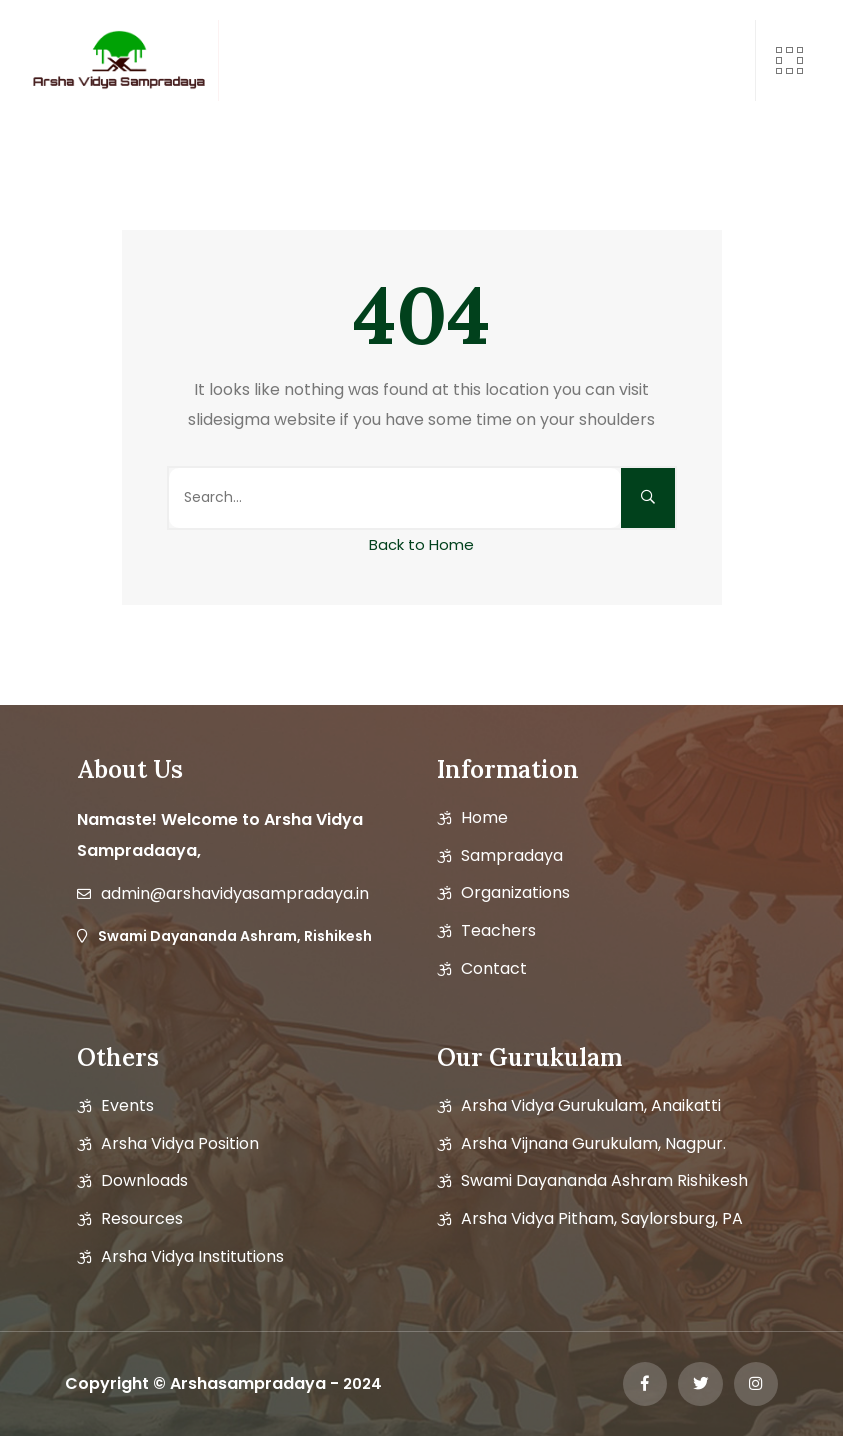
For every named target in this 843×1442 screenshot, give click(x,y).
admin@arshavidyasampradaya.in (235, 894)
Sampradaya (512, 856)
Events (127, 1106)
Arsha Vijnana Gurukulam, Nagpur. (593, 1144)
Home (484, 818)
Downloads (144, 1181)
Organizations (515, 893)
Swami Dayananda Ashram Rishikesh (604, 1181)
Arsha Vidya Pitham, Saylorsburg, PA (602, 1219)
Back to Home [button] (421, 544)
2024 (364, 1386)
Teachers (498, 931)
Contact (494, 969)
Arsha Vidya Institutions (192, 1257)
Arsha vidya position (180, 1144)
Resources (142, 1219)
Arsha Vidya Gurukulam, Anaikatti (591, 1106)
